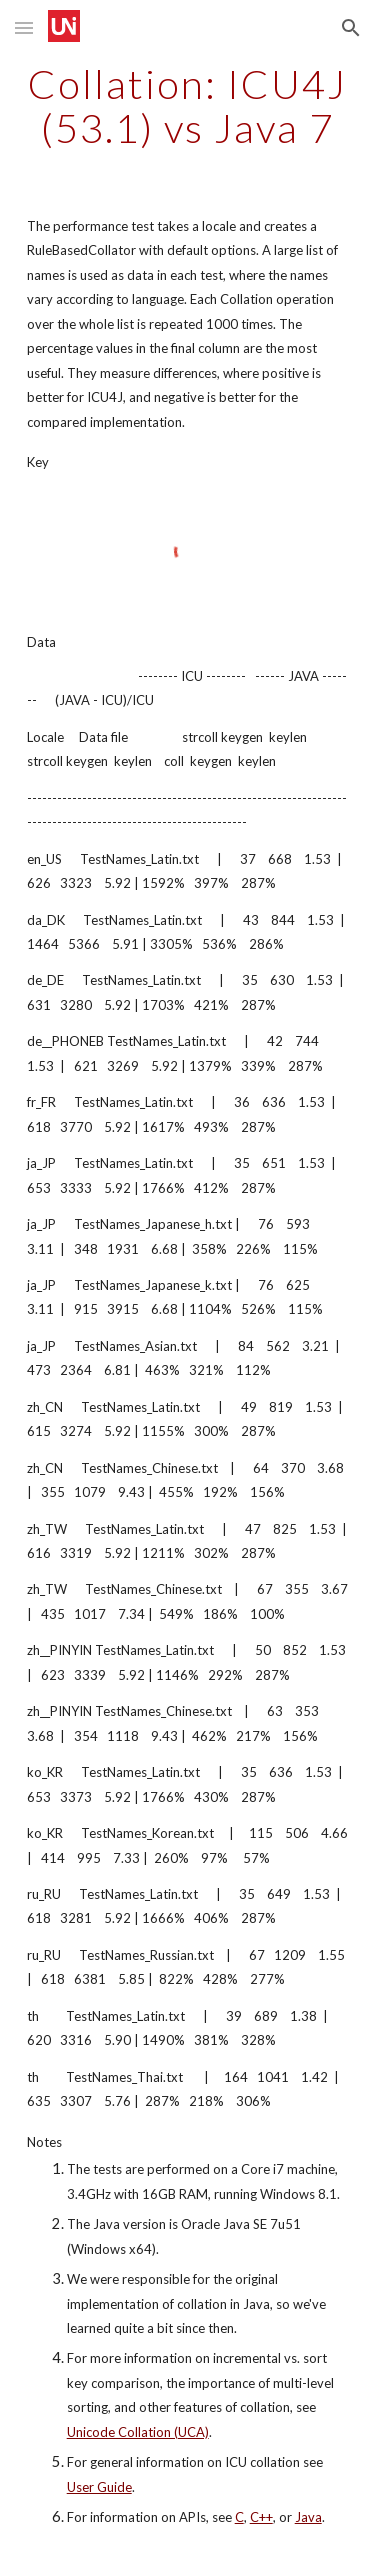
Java (308, 2517)
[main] (188, 106)
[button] (24, 27)
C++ (261, 2517)
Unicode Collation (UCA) (138, 2432)
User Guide (99, 2487)
